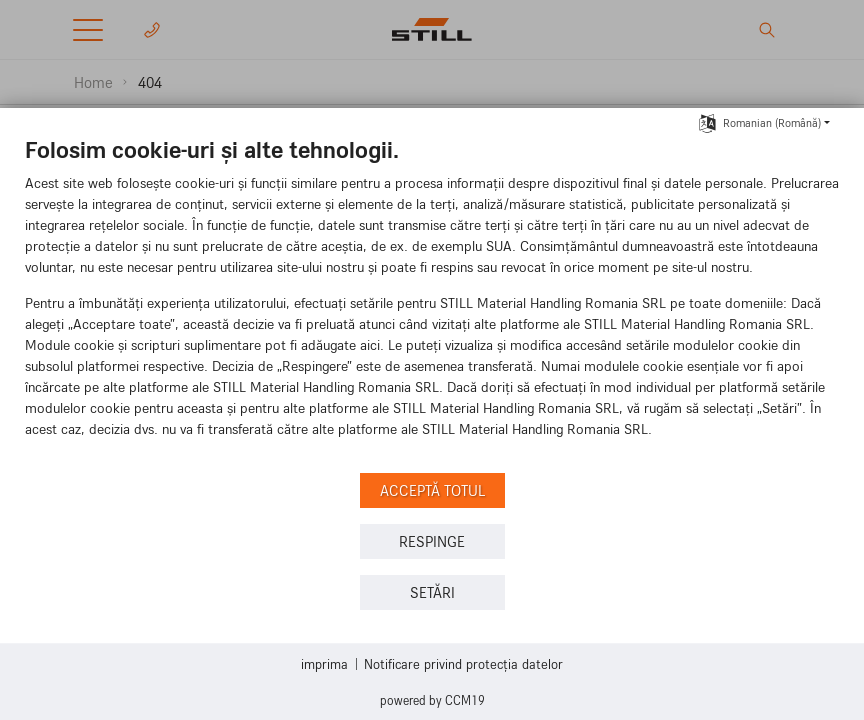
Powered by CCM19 (432, 700)
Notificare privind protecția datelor (463, 663)
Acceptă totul (432, 490)
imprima (324, 663)
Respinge (432, 541)
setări (432, 592)
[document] (432, 301)
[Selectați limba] (707, 121)
